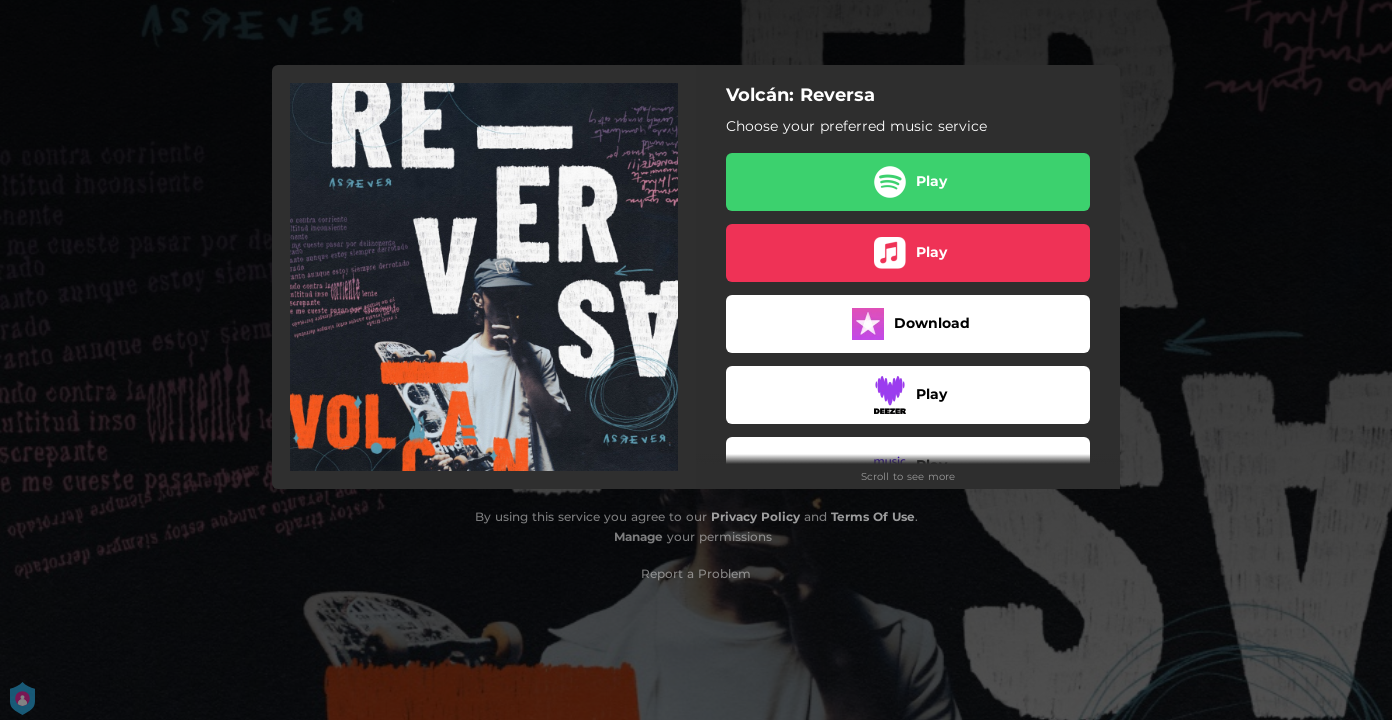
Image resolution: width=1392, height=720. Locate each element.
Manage (638, 536)
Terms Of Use (873, 516)
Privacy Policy (755, 516)
